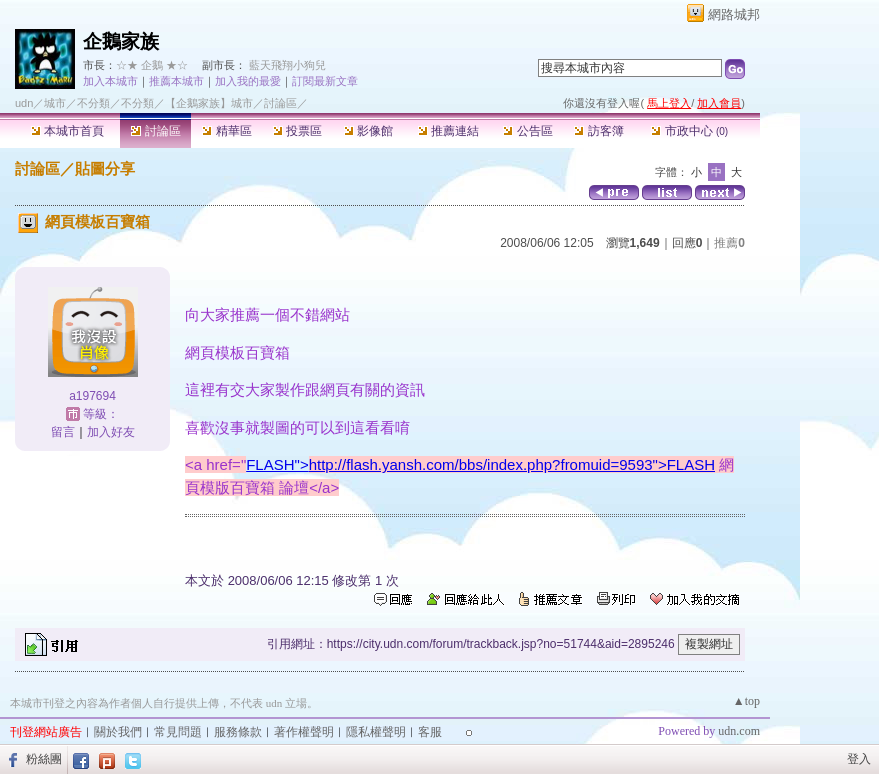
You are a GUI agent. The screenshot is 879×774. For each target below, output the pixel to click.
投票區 (297, 131)
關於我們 (118, 732)
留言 (63, 432)
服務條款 (238, 732)
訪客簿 (598, 131)
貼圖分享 (105, 168)
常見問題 (178, 732)
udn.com (739, 731)
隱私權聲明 (376, 732)
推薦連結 (448, 131)
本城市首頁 (67, 131)
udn (24, 103)
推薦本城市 (176, 81)
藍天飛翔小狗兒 (287, 65)
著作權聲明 (304, 732)
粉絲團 (44, 759)
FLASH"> (480, 464)
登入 (859, 759)
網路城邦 (734, 14)
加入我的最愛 (248, 81)
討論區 (155, 131)
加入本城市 (110, 81)
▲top (746, 701)
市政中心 (689, 131)
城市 (55, 103)
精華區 (226, 131)
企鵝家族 (121, 41)
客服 (430, 732)
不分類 (93, 103)
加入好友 (111, 432)
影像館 (368, 131)
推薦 (729, 243)
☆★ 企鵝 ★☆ (152, 65)
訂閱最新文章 (325, 81)
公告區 (527, 131)
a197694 (92, 396)
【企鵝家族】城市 (209, 103)
